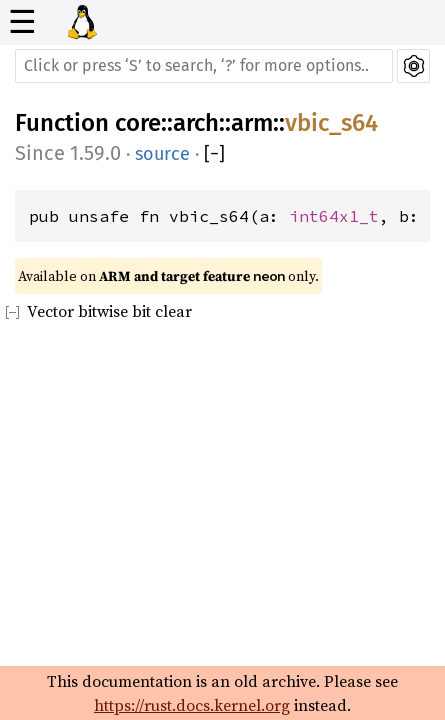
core (138, 123)
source (162, 154)
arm (252, 123)
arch (196, 123)
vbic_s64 (331, 123)
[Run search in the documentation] (204, 66)
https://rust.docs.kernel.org (192, 705)
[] (214, 154)
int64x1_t (334, 216)
